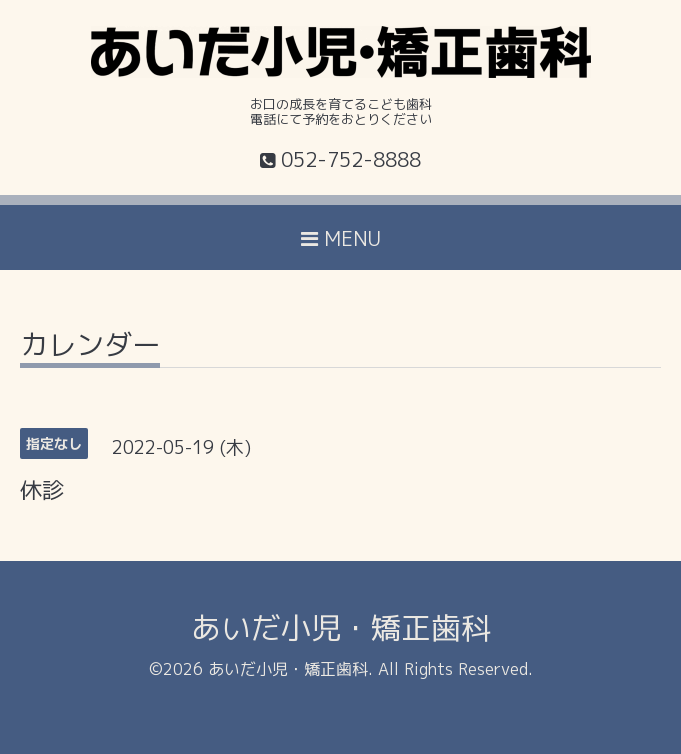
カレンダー (90, 347)
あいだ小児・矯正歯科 (341, 628)
